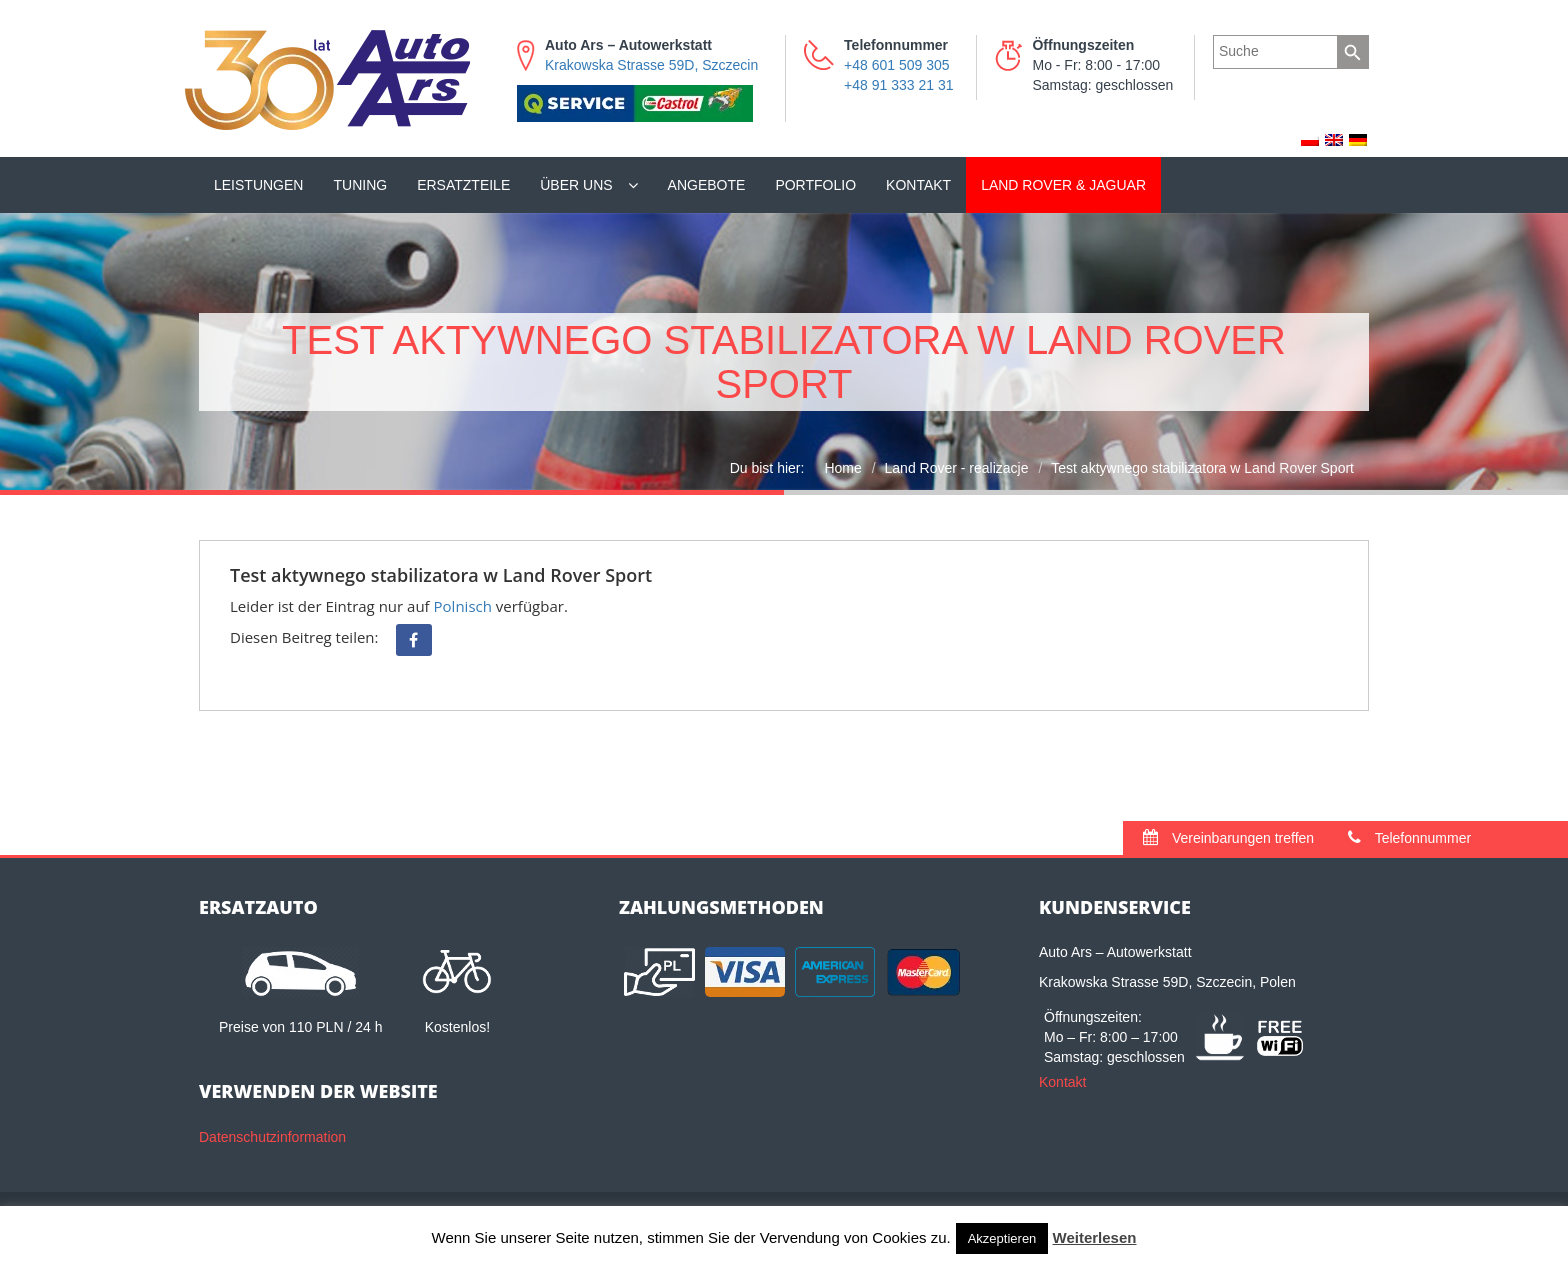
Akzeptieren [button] (1002, 1238)
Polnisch (463, 606)
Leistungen (258, 185)
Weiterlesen (1095, 1237)
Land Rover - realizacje (957, 468)
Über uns (576, 185)
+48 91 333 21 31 (898, 85)
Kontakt (918, 185)
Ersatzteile (463, 185)
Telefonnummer (1409, 838)
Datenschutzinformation (272, 1137)
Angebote (707, 185)
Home (842, 468)
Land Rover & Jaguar (1063, 185)
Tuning (360, 185)
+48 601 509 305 (897, 65)
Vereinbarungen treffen (1228, 838)
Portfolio (815, 185)
